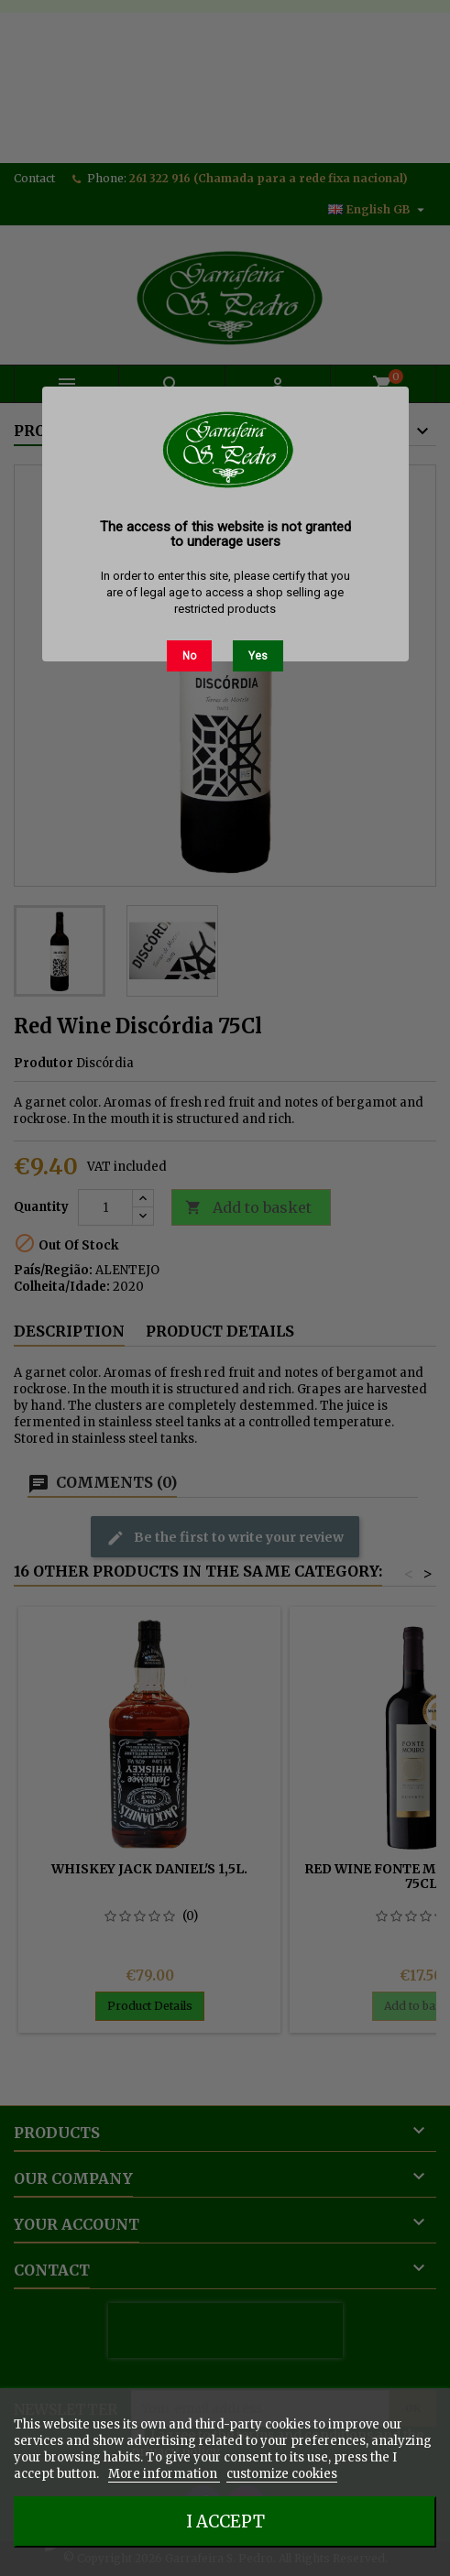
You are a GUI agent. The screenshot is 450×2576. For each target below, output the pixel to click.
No (189, 655)
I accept (225, 2521)
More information (164, 2474)
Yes (258, 655)
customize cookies (281, 2474)
